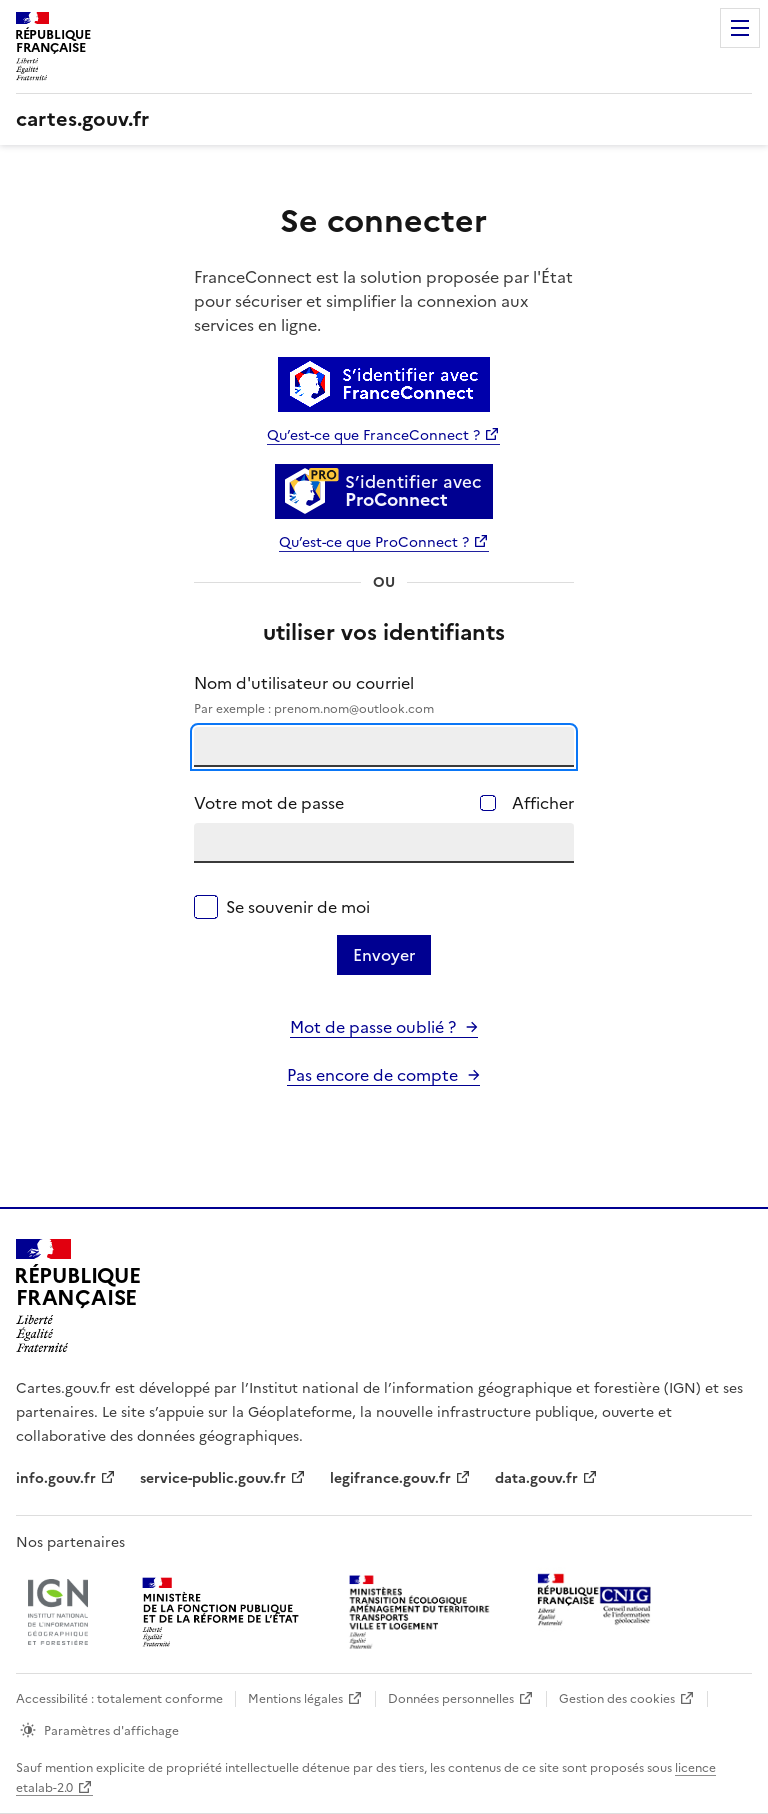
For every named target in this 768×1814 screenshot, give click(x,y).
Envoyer (384, 955)
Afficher (543, 803)
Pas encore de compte (372, 1075)
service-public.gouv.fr (213, 1478)
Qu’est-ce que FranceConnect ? (373, 435)
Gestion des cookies (617, 1699)
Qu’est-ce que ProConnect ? (374, 542)
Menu (740, 28)
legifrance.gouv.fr (390, 1478)
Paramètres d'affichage (111, 1731)
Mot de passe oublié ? (373, 1027)
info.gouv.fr (56, 1478)
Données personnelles (451, 1699)
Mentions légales (295, 1699)
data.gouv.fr (536, 1478)
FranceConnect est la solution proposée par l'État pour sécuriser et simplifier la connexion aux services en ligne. (383, 301)
